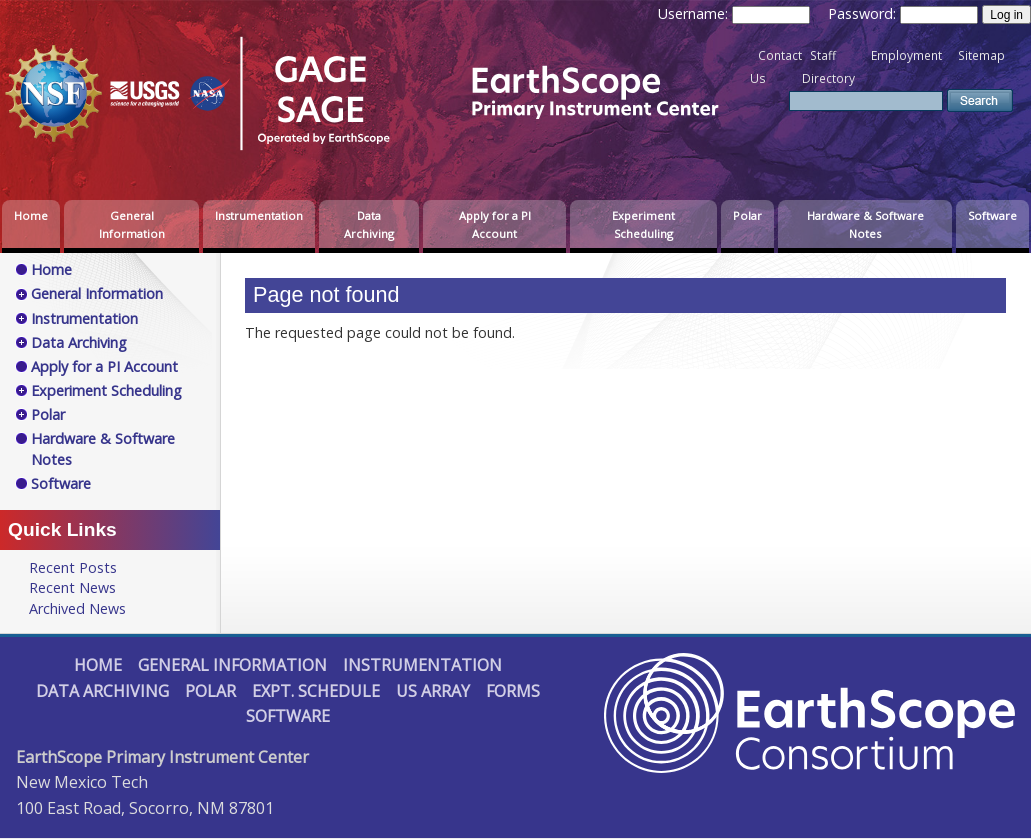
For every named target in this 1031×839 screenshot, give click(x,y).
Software (992, 215)
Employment (906, 55)
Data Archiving (369, 224)
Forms (513, 691)
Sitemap (981, 55)
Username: (695, 13)
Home (31, 215)
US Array (433, 691)
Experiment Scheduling (643, 224)
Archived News (77, 608)
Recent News (72, 587)
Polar (747, 215)
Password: (864, 13)
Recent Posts (73, 567)
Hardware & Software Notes (865, 224)
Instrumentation (259, 215)
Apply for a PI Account (495, 224)
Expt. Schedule (316, 691)
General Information (132, 224)
